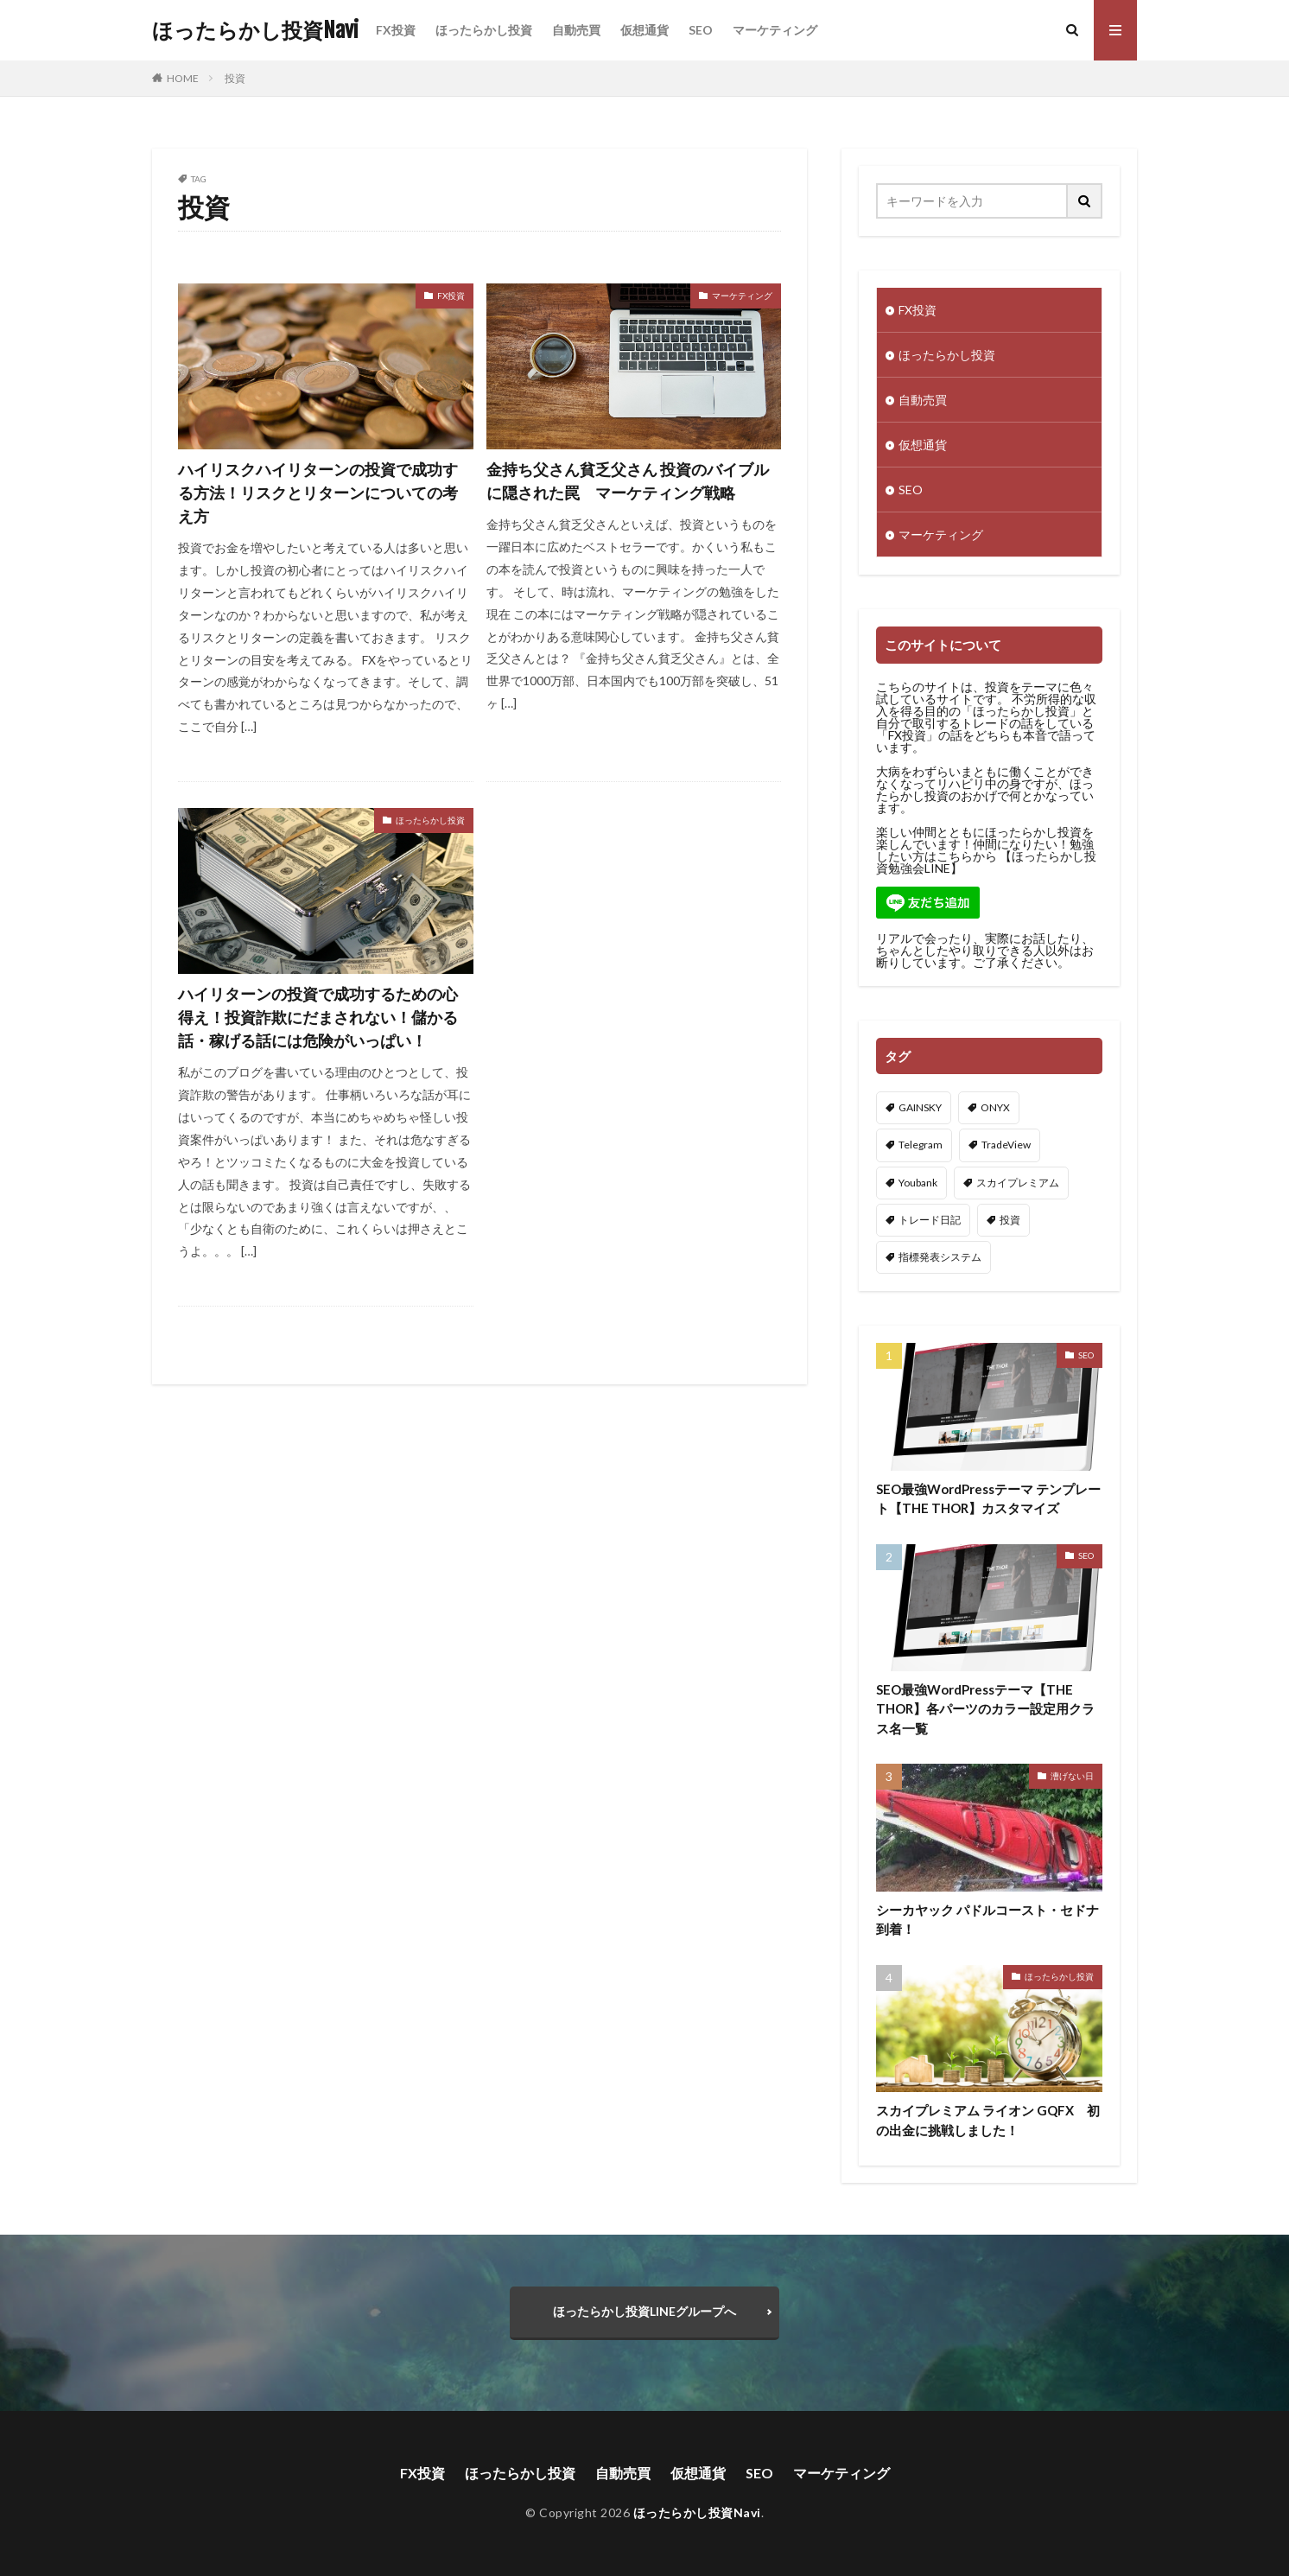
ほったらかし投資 (483, 29)
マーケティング (775, 29)
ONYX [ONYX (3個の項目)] (995, 1107)
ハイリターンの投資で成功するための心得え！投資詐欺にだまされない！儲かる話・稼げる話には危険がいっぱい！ (318, 1017)
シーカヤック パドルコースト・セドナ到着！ (987, 1919)
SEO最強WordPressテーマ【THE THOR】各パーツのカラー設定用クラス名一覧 (985, 1709)
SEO (701, 29)
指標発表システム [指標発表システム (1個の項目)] (939, 1256)
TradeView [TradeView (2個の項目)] (1006, 1144)
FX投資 (396, 29)
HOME (183, 78)
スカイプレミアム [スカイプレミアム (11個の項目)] (1017, 1182)
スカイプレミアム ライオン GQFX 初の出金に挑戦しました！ (988, 2120)
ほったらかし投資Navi (255, 30)
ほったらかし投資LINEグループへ (644, 2311)
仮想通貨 (644, 29)
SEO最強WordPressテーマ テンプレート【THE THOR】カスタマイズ (988, 1499)
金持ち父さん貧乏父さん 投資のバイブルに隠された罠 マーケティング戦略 (627, 481)
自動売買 (576, 29)
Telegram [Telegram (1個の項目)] (920, 1144)
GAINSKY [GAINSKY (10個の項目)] (920, 1107)
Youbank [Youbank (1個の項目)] (917, 1182)
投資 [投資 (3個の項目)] (1010, 1219)
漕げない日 (1072, 1776)
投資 (235, 78)
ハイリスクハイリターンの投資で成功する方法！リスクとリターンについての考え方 (318, 492)
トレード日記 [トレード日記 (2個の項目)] (929, 1219)
